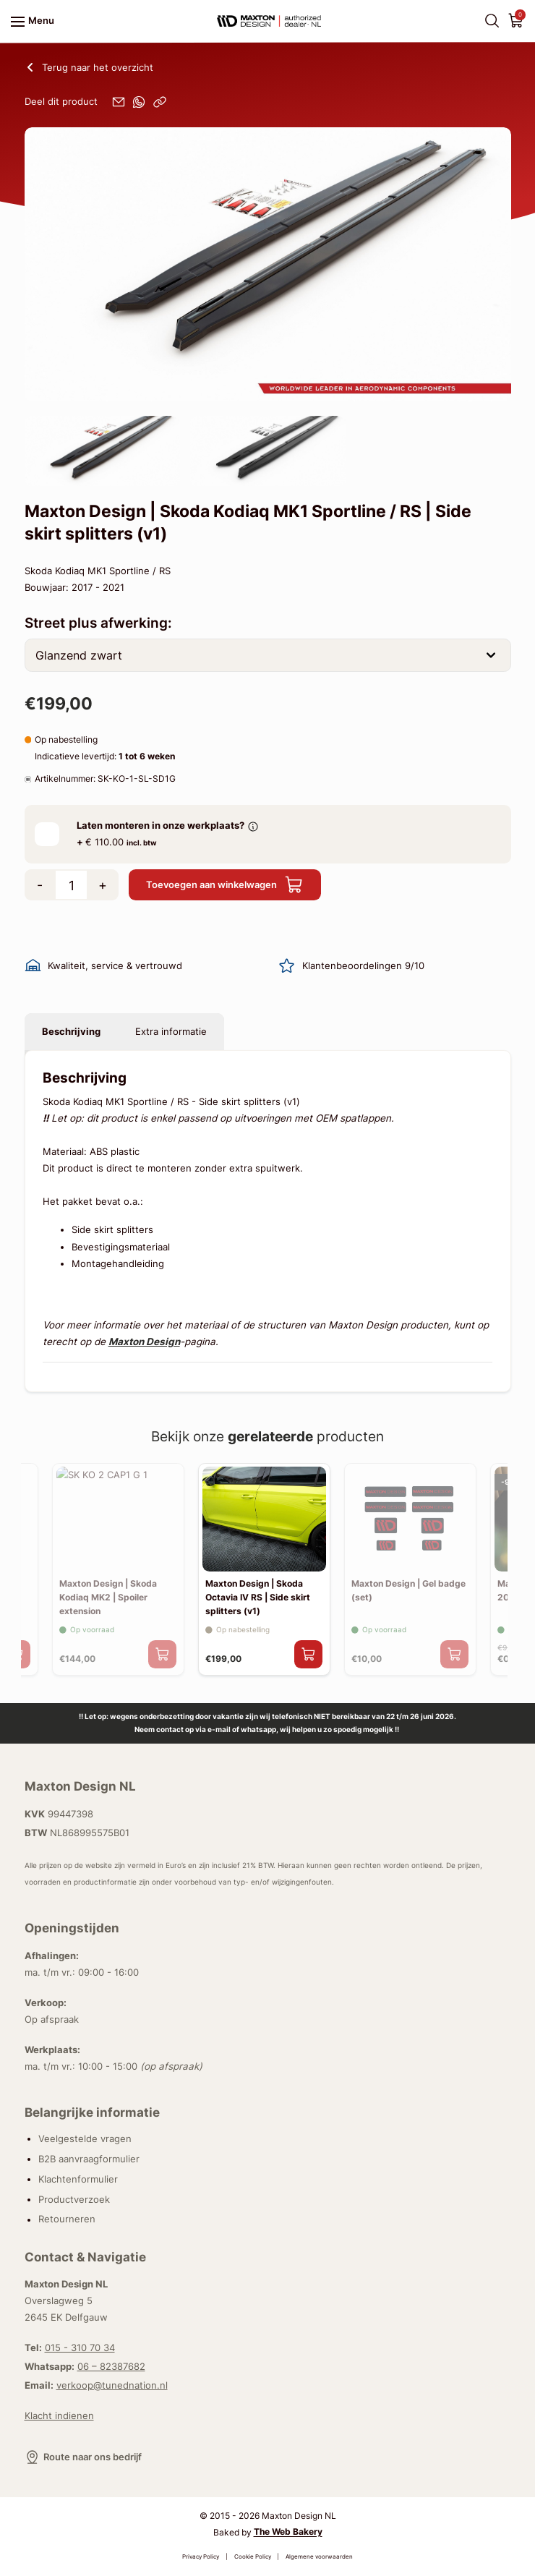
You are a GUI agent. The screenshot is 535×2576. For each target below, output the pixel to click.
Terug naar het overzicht (89, 67)
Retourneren (66, 2219)
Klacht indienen (59, 2415)
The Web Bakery (288, 2533)
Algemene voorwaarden (319, 2557)
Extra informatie (171, 1031)
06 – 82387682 (111, 2366)
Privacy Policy (200, 2557)
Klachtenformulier (78, 2179)
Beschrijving (71, 1031)
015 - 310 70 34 (80, 2347)
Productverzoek (74, 2199)
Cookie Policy (252, 2557)
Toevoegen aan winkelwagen (225, 885)
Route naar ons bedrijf (83, 2457)
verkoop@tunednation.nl (112, 2385)
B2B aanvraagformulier (89, 2159)
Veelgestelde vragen (85, 2138)
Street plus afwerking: (98, 622)
